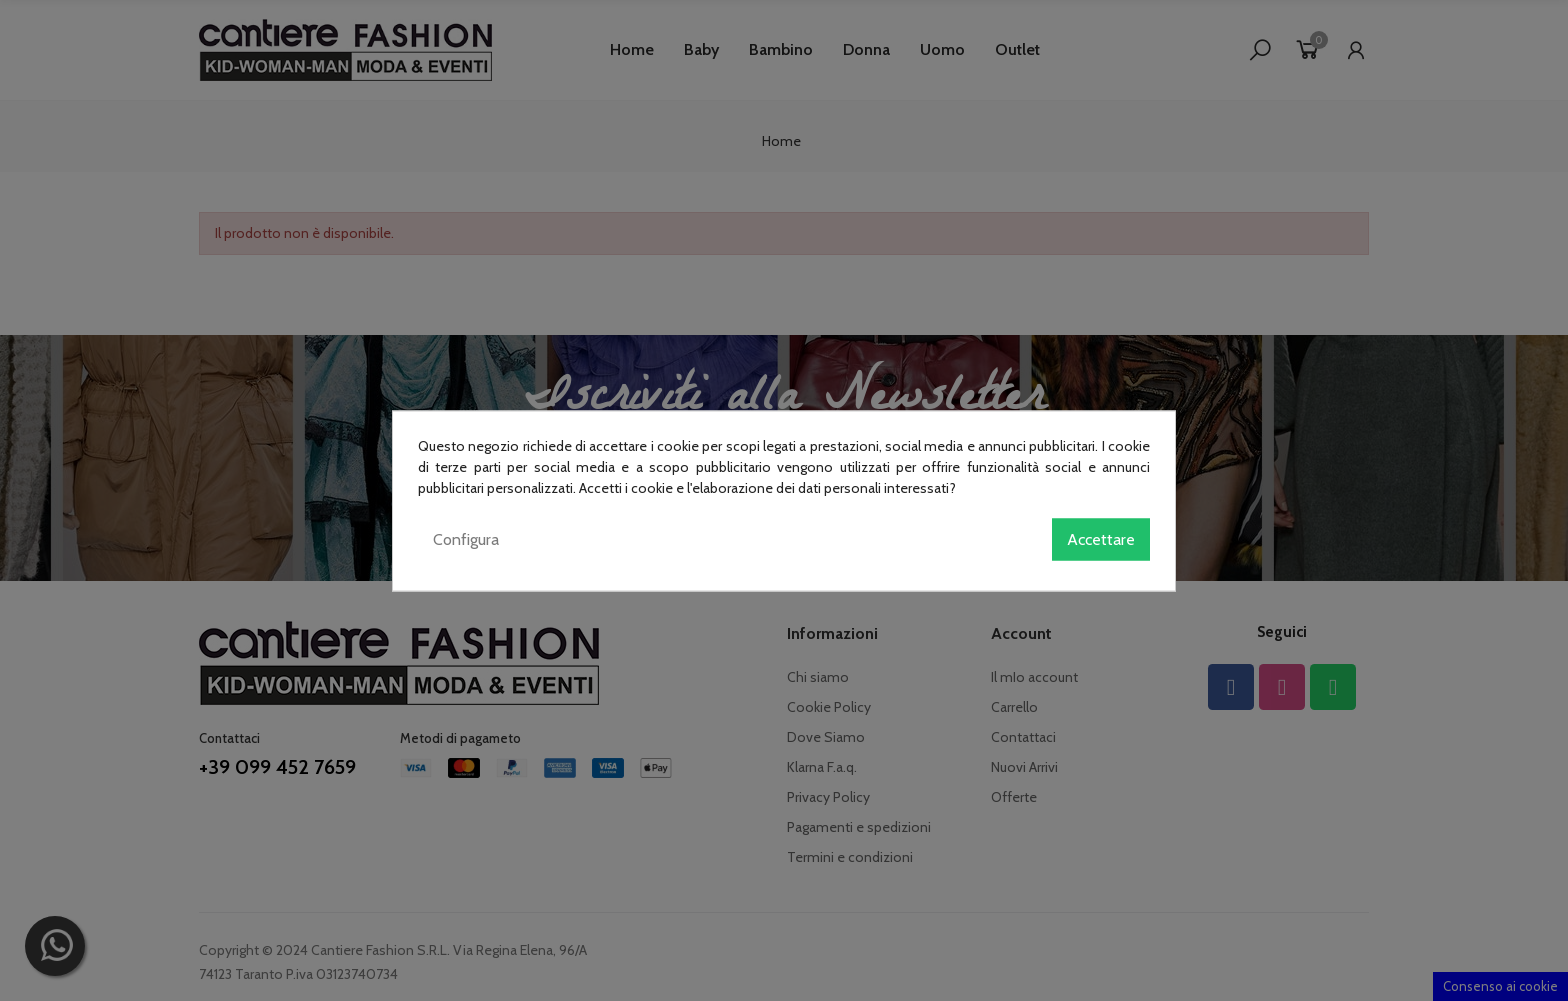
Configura (466, 538)
